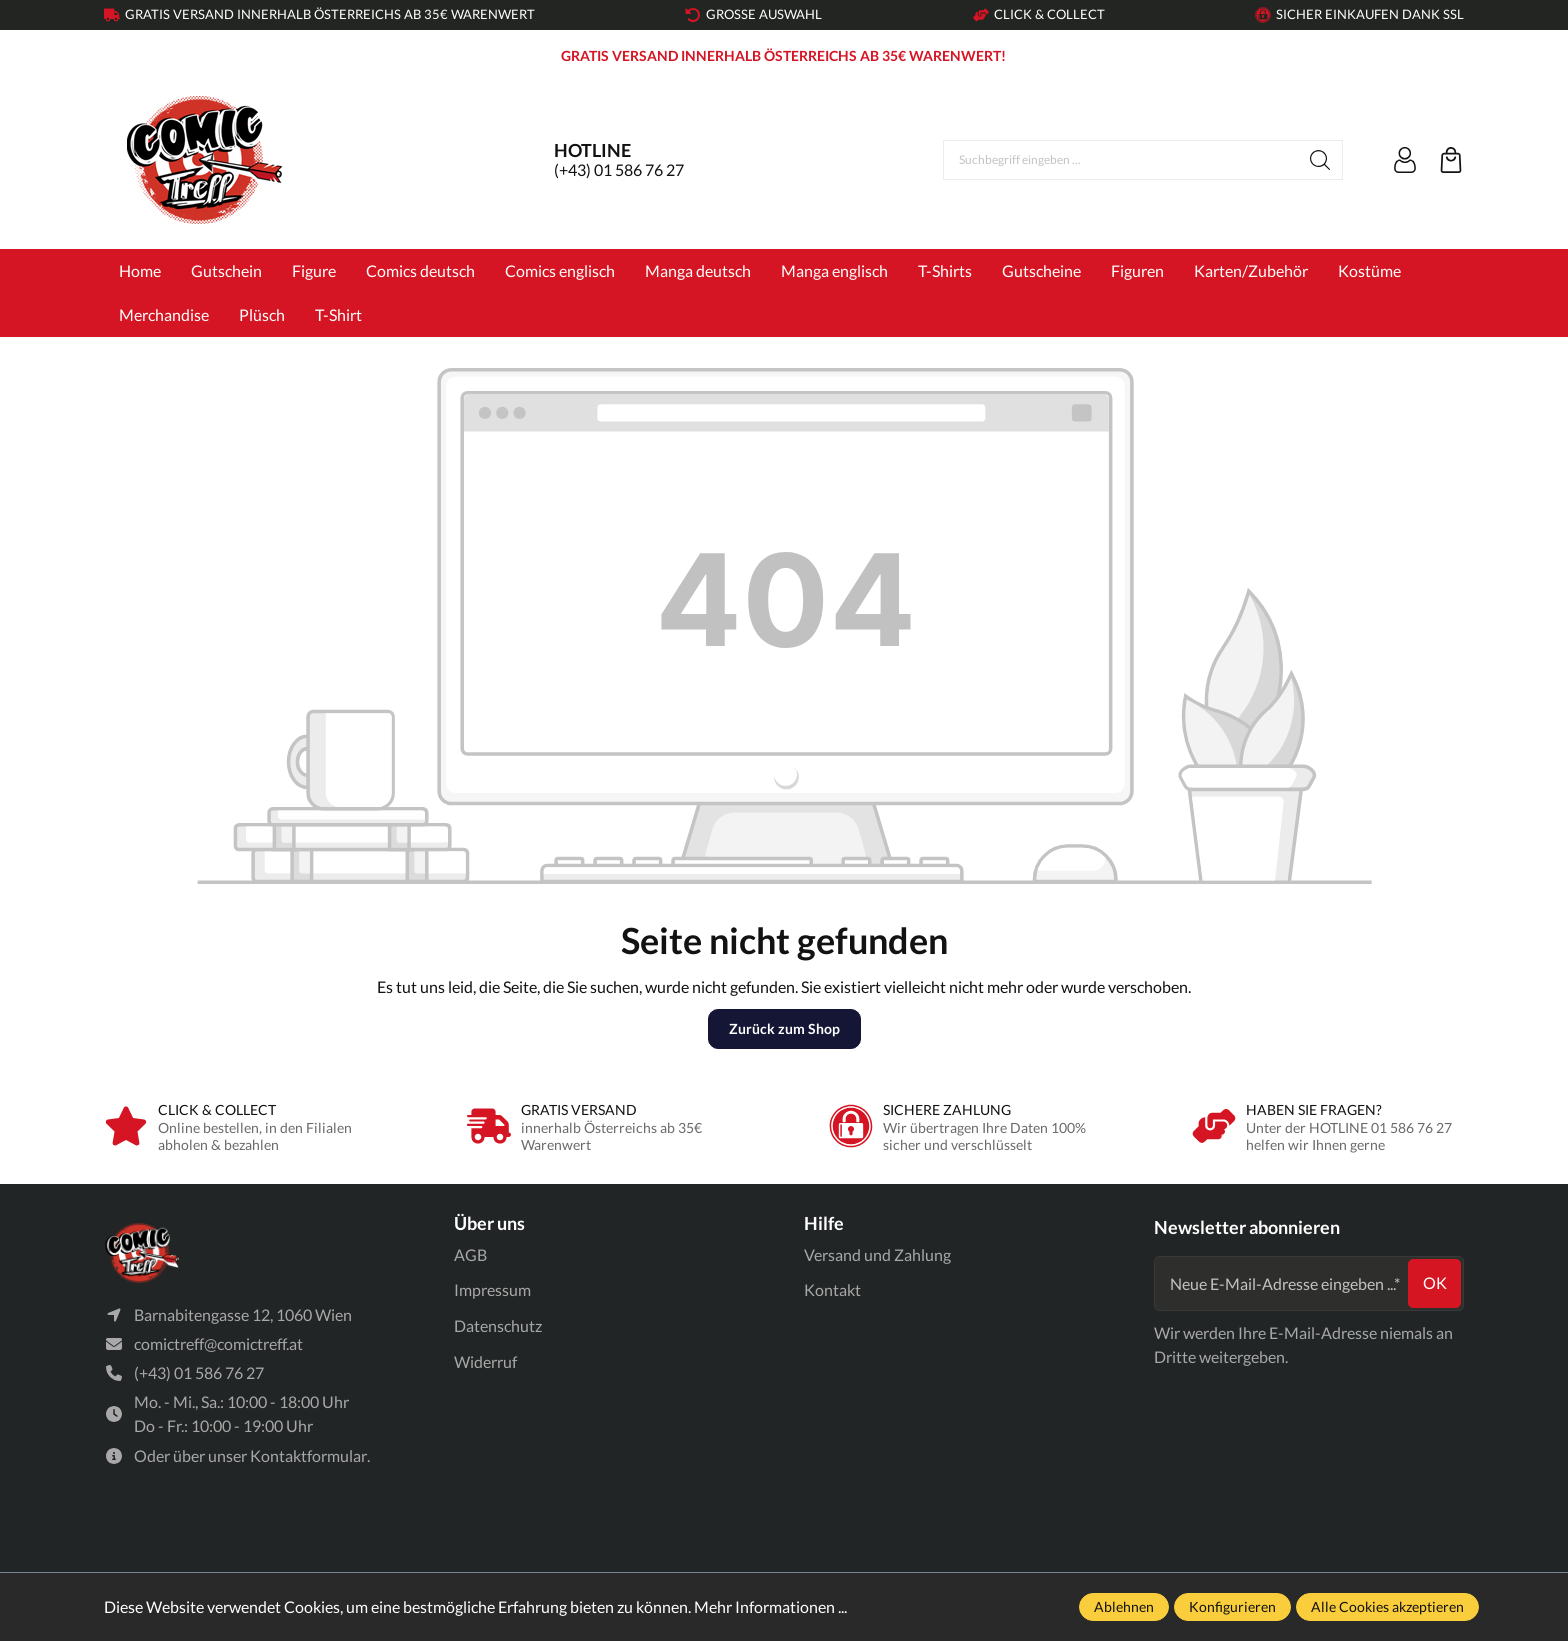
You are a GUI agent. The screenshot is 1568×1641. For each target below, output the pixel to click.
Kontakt (832, 1289)
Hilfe (824, 1223)
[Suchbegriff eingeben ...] (1121, 160)
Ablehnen (1124, 1606)
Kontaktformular (308, 1456)
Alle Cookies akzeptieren (1387, 1606)
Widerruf (485, 1361)
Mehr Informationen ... (770, 1606)
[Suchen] (1320, 160)
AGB (470, 1254)
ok (1435, 1282)
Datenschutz (498, 1325)
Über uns (489, 1223)
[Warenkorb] (1451, 160)
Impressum (492, 1289)
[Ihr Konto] (1405, 160)
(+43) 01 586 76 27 (619, 169)
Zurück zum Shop (784, 1028)
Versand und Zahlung (877, 1254)
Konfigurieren (1232, 1606)
